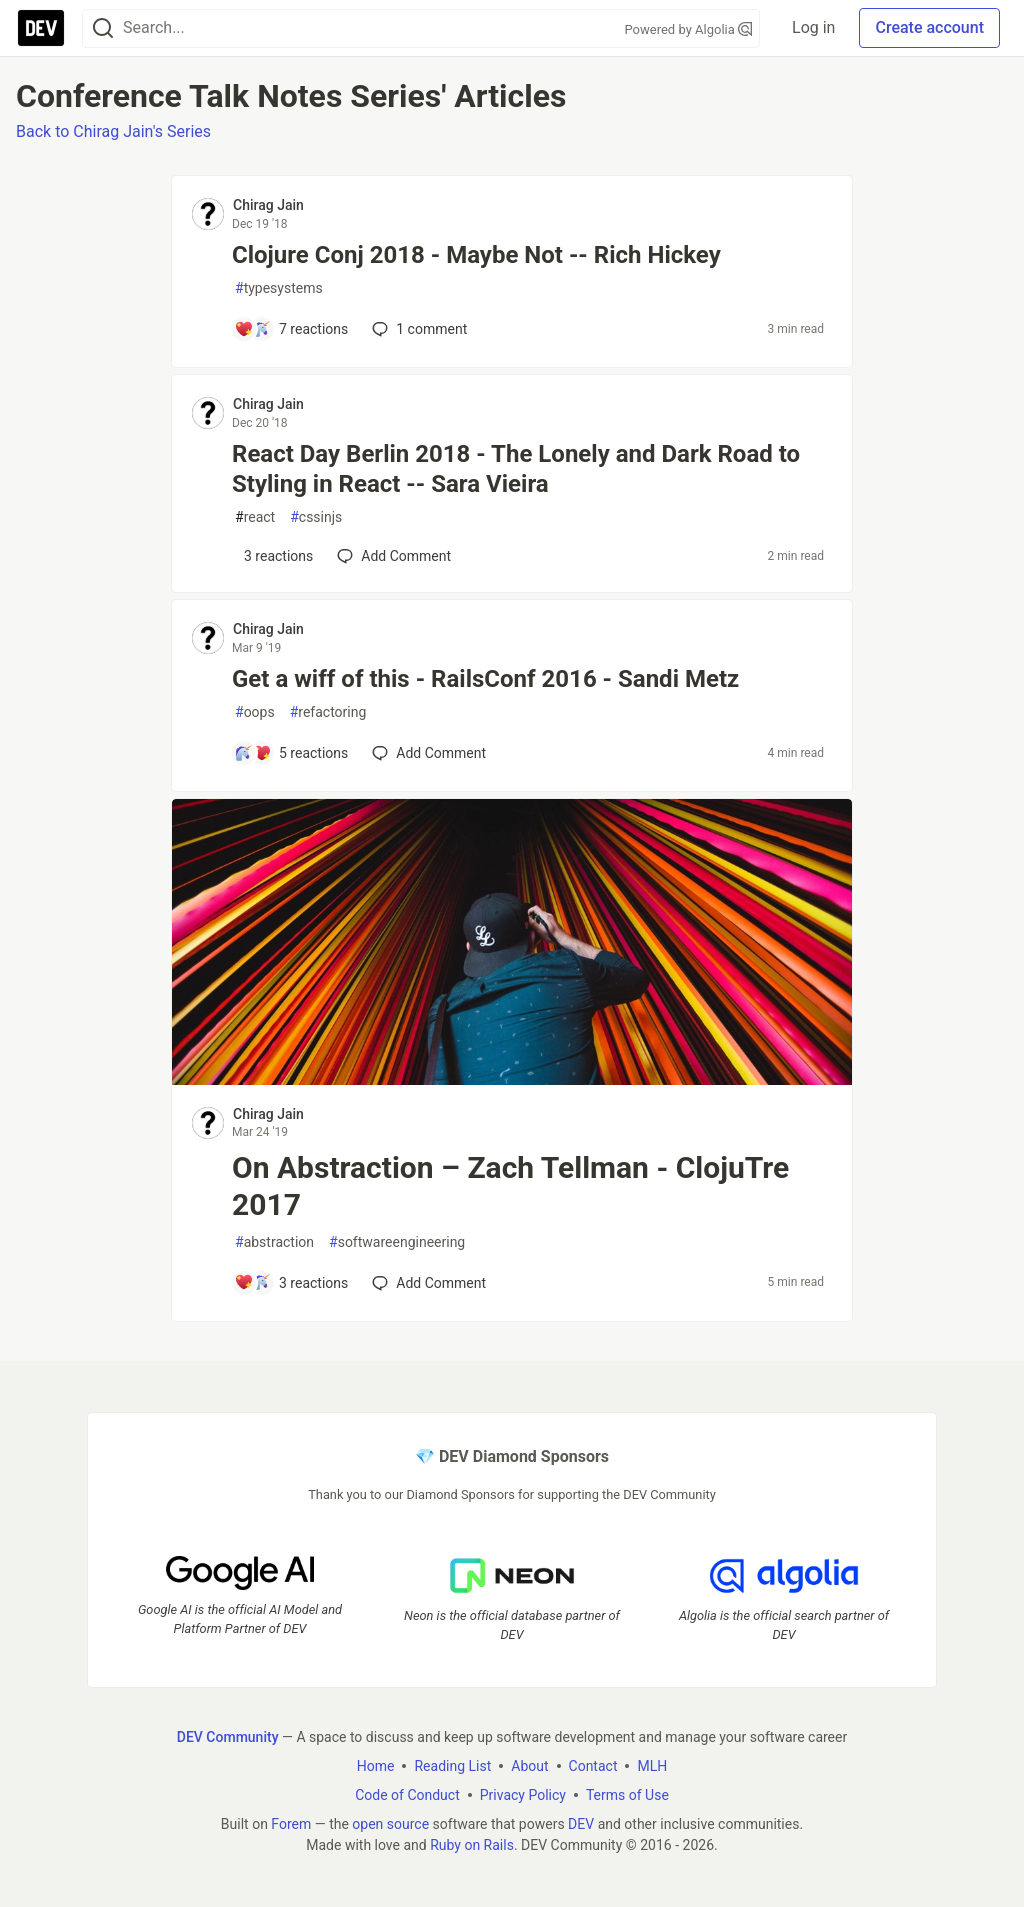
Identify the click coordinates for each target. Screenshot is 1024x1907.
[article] (512, 1079)
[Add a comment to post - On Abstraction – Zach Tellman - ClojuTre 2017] (291, 1283)
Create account (929, 27)
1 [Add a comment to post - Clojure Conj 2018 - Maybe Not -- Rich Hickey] (417, 329)
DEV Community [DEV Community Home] (228, 1736)
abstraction (274, 1242)
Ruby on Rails (472, 1844)
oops (255, 712)
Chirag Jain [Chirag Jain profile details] (268, 205)
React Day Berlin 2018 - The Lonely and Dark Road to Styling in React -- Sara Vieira (516, 469)
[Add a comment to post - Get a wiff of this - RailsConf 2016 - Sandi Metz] (291, 753)
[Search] (103, 28)
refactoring (328, 712)
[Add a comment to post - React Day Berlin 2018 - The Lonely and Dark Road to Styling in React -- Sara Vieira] (273, 556)
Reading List (452, 1765)
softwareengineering (397, 1242)
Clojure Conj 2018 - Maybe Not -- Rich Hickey (476, 255)
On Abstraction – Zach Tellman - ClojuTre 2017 (510, 1186)
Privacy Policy (523, 1794)
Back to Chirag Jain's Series (113, 131)
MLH (652, 1765)
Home (376, 1765)
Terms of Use (627, 1794)
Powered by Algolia (689, 29)
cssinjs (316, 517)
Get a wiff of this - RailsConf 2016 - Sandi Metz (485, 679)
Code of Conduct (407, 1794)
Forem (291, 1823)
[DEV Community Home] (41, 28)
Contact (593, 1765)
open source (390, 1823)
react (255, 517)
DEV (581, 1823)
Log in (813, 27)
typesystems (279, 288)
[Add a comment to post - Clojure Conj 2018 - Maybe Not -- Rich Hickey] (291, 329)
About (529, 1765)
